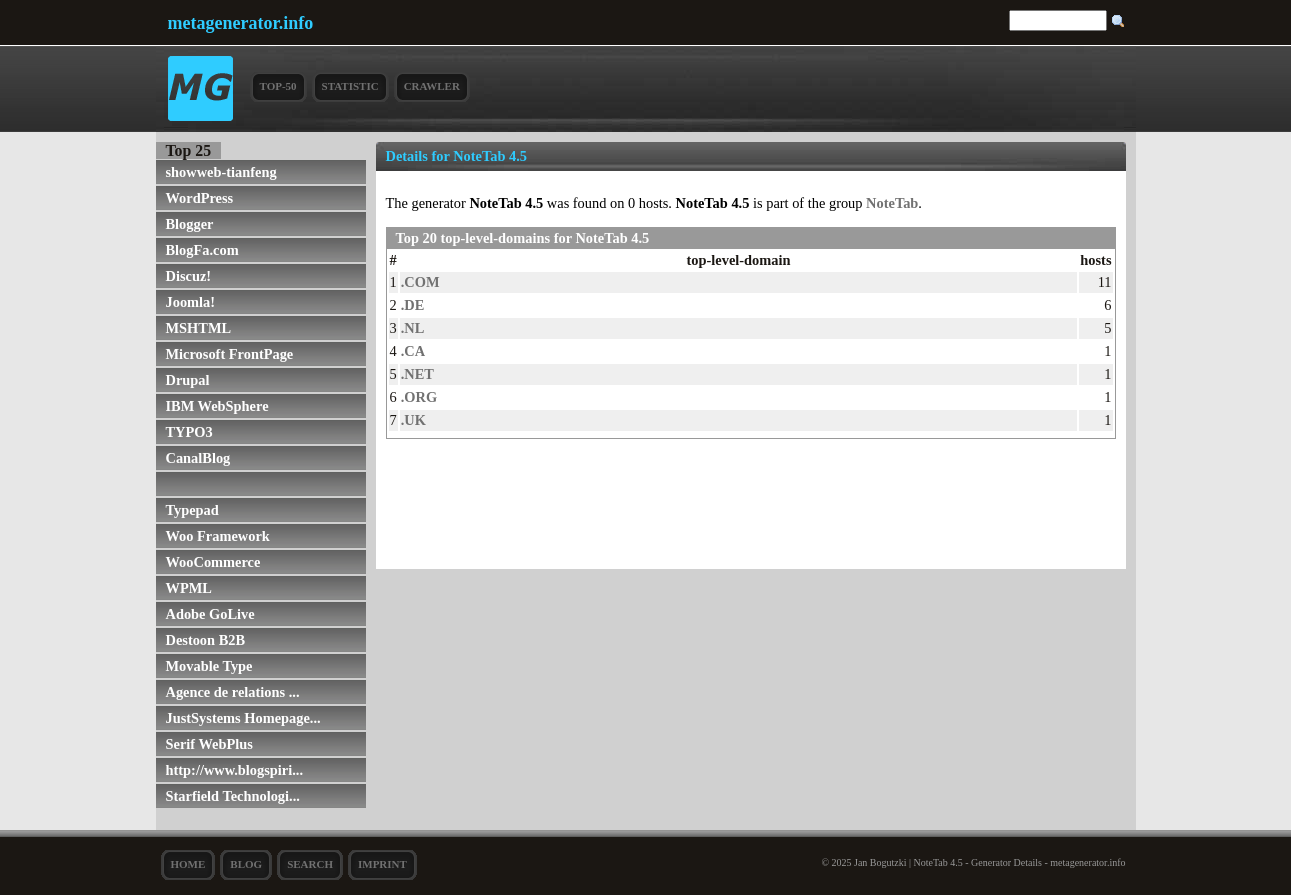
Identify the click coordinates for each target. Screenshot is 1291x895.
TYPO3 (189, 432)
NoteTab (892, 203)
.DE (413, 305)
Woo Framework (218, 536)
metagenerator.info (241, 23)
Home (188, 864)
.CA (413, 351)
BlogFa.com (202, 250)
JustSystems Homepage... (243, 718)
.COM (420, 282)
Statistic (350, 86)
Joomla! (191, 302)
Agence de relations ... (233, 692)
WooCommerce (213, 562)
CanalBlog (198, 458)
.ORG (419, 397)
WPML (189, 588)
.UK (413, 420)
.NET (417, 374)
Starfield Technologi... (233, 796)
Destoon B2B (206, 640)
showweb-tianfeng (221, 172)
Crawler (432, 86)
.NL (413, 328)
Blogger (190, 224)
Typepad (192, 510)
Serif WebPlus (209, 744)
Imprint (382, 864)
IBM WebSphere (217, 406)
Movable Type (209, 666)
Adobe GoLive (210, 614)
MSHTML (199, 328)
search (310, 864)
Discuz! (189, 276)
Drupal (188, 380)
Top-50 (278, 86)
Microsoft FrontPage (230, 354)
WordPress (200, 198)
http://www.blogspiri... (235, 770)
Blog (246, 864)
